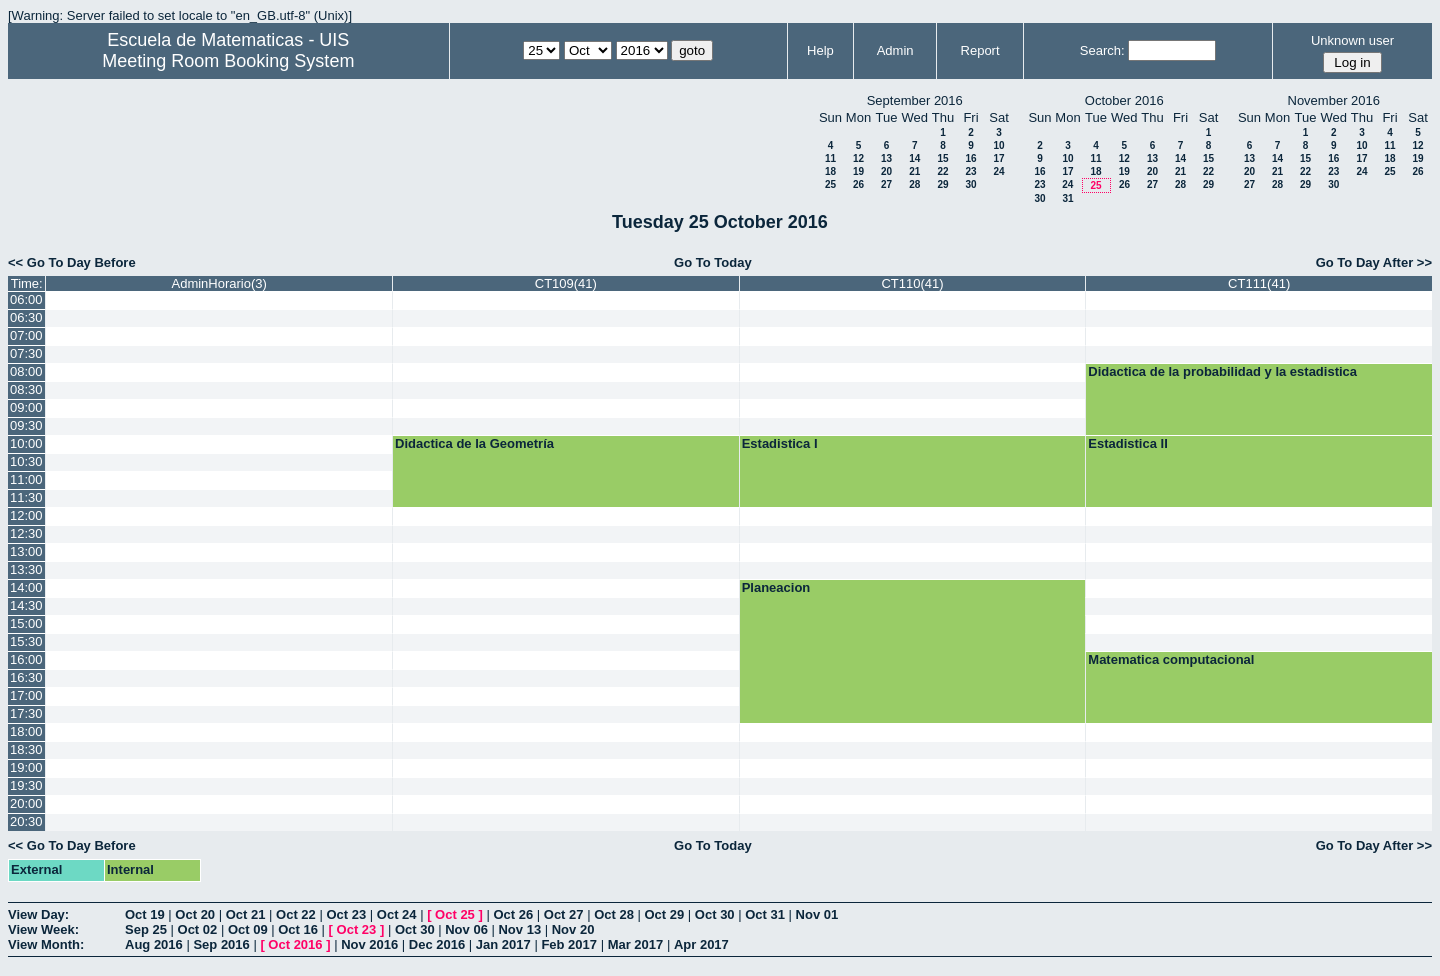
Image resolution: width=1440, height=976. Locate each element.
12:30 (26, 533)
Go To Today (713, 262)
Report (980, 50)
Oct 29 (665, 914)
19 (858, 171)
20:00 (26, 803)
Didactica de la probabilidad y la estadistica (1222, 371)
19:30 (26, 785)
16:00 (26, 659)
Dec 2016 (437, 944)
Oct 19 (145, 914)
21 (914, 171)
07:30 (26, 353)
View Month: (46, 944)
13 (886, 158)
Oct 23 (346, 914)
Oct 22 (296, 914)
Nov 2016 (369, 944)
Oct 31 (765, 914)
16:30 (26, 677)
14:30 (26, 605)
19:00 (26, 767)
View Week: (43, 929)
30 (970, 184)
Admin (895, 50)
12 (858, 158)
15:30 (26, 641)
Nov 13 (519, 929)
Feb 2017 (569, 944)
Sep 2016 (221, 944)
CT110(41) (912, 283)
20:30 (26, 821)
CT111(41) (1259, 283)
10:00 (26, 443)
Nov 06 (466, 929)
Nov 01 (817, 914)
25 (830, 184)
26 (858, 184)
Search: (1102, 50)
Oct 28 (614, 914)
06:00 (26, 299)
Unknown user (1352, 40)
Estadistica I (780, 443)
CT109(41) (566, 283)
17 (998, 158)
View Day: (38, 914)
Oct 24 (397, 914)
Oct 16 (298, 929)
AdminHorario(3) (219, 283)
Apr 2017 (701, 944)
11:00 (26, 479)
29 (942, 184)
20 (886, 171)
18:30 (26, 749)
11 (830, 158)
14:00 (26, 587)
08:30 (26, 389)
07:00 (26, 335)
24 (998, 171)
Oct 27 (564, 914)
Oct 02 (198, 929)
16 (970, 158)
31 (1067, 198)
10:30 (26, 461)
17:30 (26, 713)
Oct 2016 (295, 944)
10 (998, 145)
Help (820, 50)
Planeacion (776, 587)
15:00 (26, 623)
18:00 (26, 731)
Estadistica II (1127, 443)
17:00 (26, 695)
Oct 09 (248, 929)
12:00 (26, 515)
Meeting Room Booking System (228, 61)
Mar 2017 (636, 944)
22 (942, 171)
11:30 (26, 497)
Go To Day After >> (1374, 262)
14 (914, 158)
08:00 (26, 371)
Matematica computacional (1171, 659)
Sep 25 (146, 929)
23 (970, 171)
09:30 (26, 425)
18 (830, 171)
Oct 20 (195, 914)
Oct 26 (513, 914)
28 (914, 184)
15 (942, 158)
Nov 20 (573, 929)
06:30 (26, 317)
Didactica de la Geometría (474, 443)
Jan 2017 (503, 944)
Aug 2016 (154, 944)
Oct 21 (246, 914)
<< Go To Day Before (72, 262)
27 (886, 184)
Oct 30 (715, 914)
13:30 (26, 569)
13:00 (26, 551)
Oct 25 (455, 914)
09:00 (26, 407)
